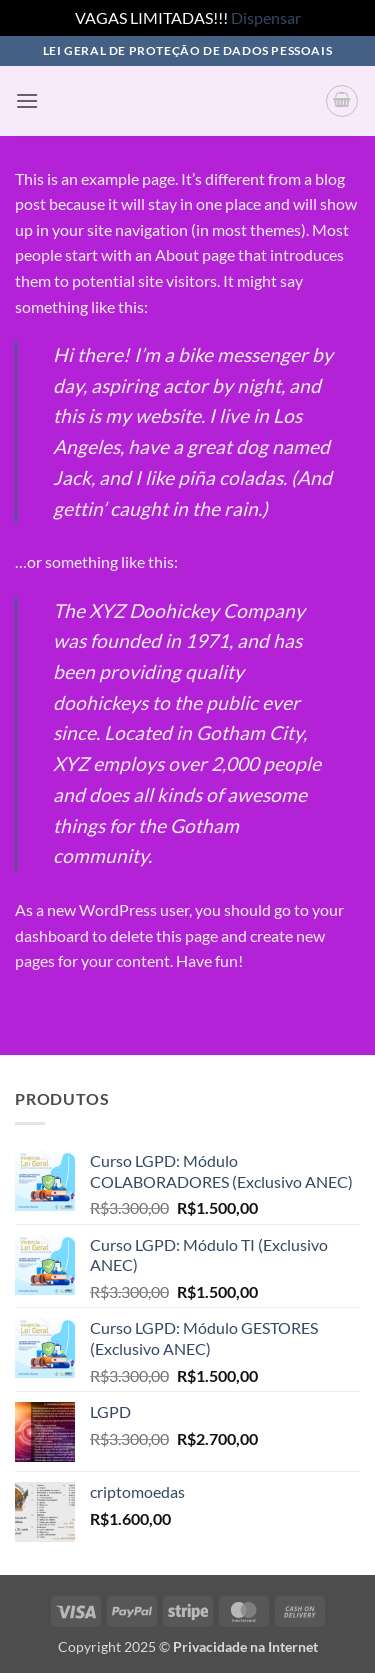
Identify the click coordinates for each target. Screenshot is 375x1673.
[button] (27, 100)
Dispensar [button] (266, 17)
